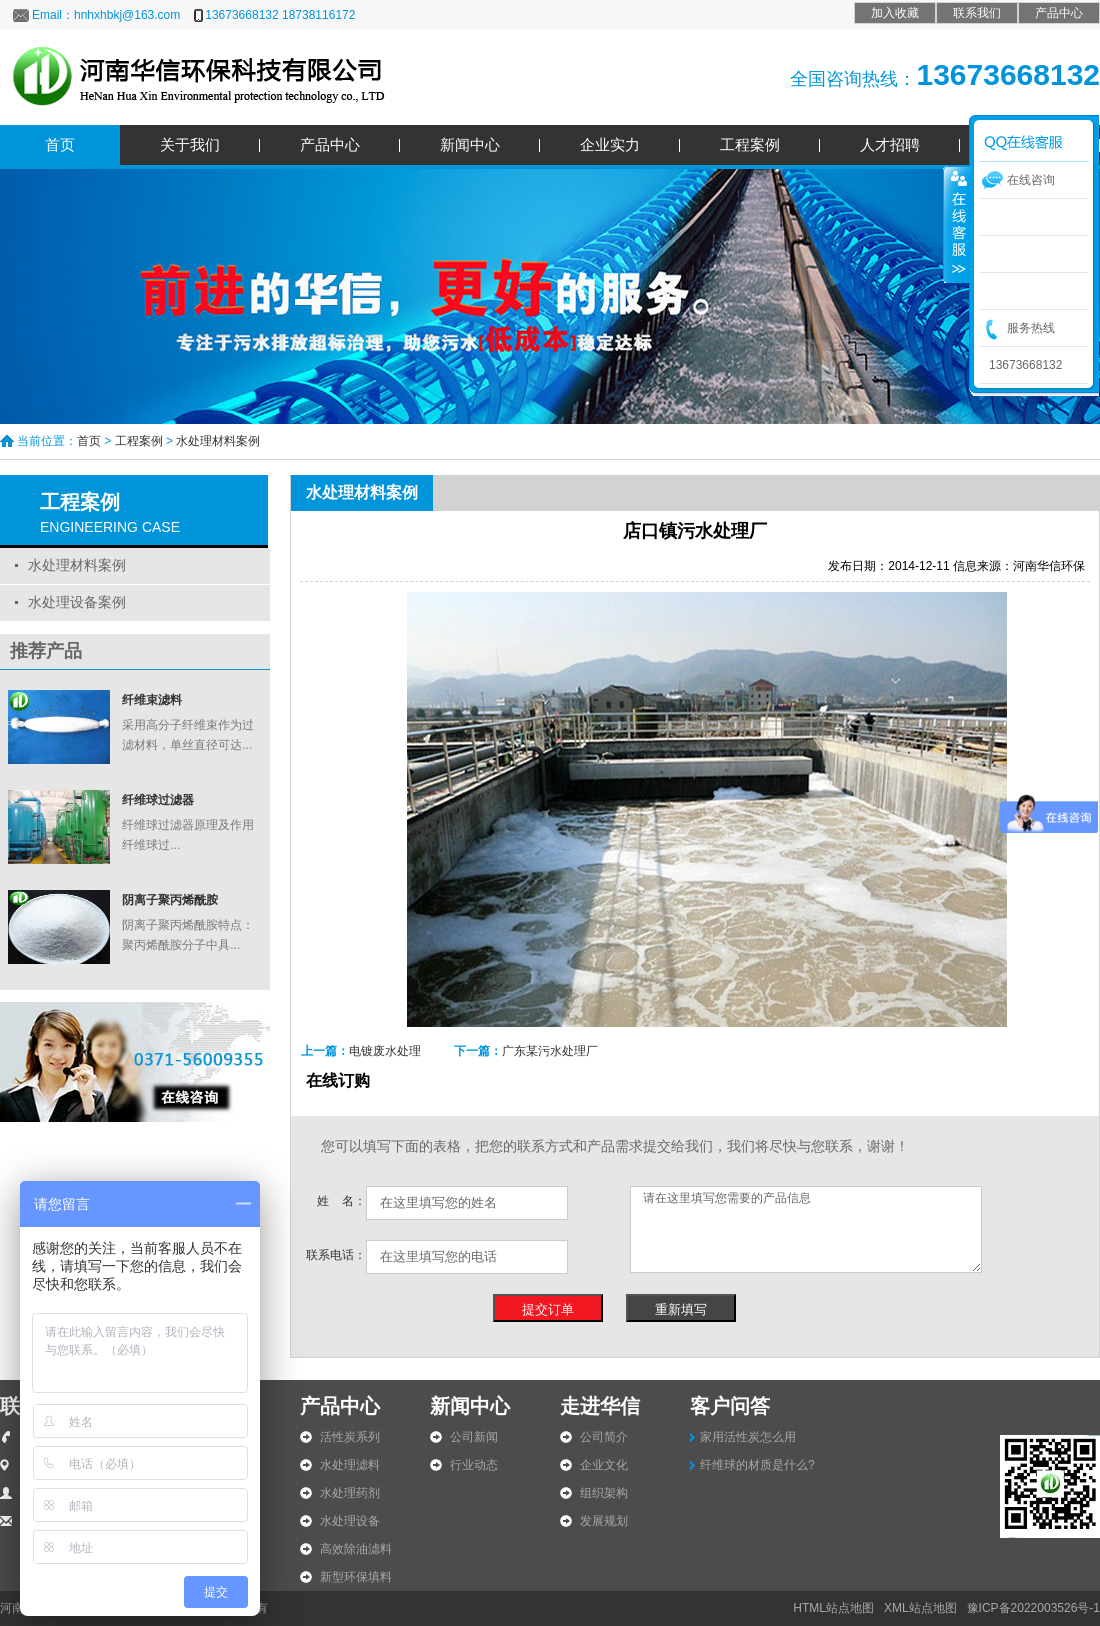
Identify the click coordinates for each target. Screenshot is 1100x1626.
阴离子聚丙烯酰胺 (170, 900)
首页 (60, 144)
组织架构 (604, 1493)
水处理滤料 (350, 1465)
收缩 (957, 223)
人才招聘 (890, 144)
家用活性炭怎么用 (748, 1437)
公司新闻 (474, 1437)
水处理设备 (350, 1521)
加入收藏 (895, 13)
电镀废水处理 (385, 1051)
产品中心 (1059, 13)
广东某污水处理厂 (550, 1051)
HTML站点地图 (833, 1608)
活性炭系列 (350, 1437)
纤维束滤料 (152, 700)
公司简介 (604, 1437)
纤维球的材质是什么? (757, 1465)
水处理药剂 (350, 1493)
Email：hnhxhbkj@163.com (106, 15)
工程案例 (750, 144)
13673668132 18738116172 (280, 15)
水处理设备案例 (77, 602)
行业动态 (474, 1465)
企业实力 (610, 144)
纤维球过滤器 (158, 800)
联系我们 (977, 13)
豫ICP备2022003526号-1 (1033, 1608)
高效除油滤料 (356, 1549)
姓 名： (341, 1201)
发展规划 (604, 1521)
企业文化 (604, 1465)
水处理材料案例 (218, 441)
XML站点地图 (920, 1608)
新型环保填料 (356, 1577)
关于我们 (190, 144)
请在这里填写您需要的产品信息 (806, 1229)
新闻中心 (470, 144)
